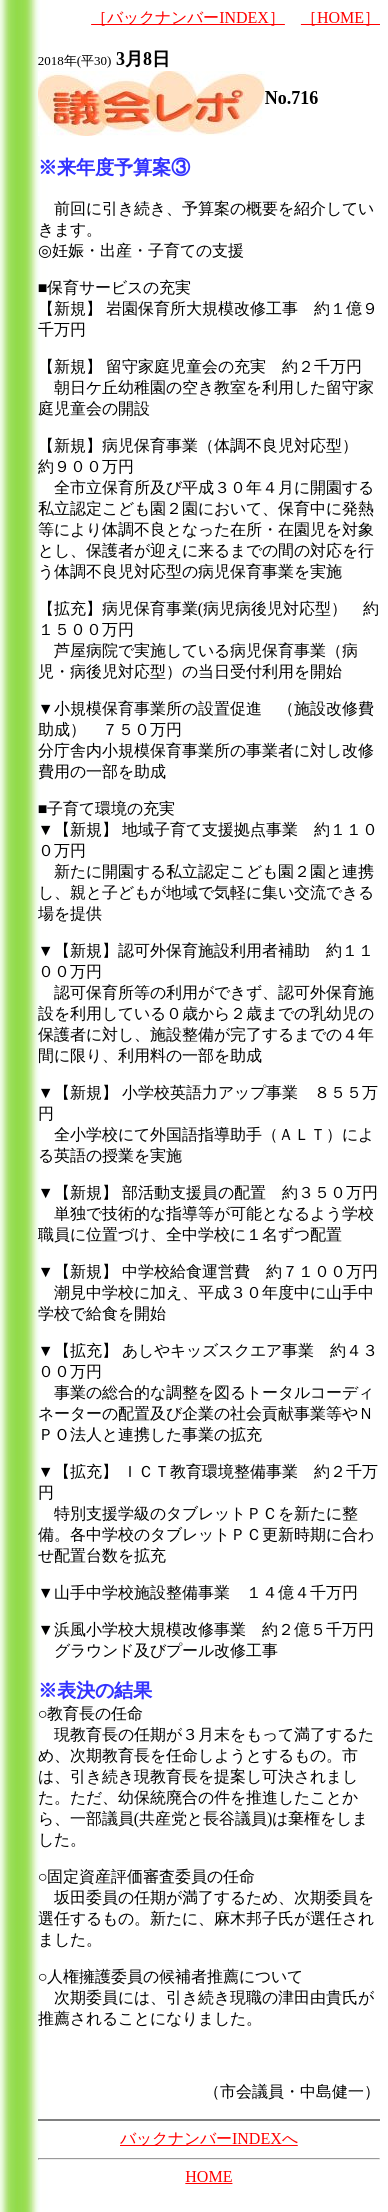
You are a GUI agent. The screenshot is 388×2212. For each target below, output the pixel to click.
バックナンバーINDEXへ (209, 2138)
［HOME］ (340, 17)
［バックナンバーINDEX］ (188, 17)
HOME (208, 2176)
